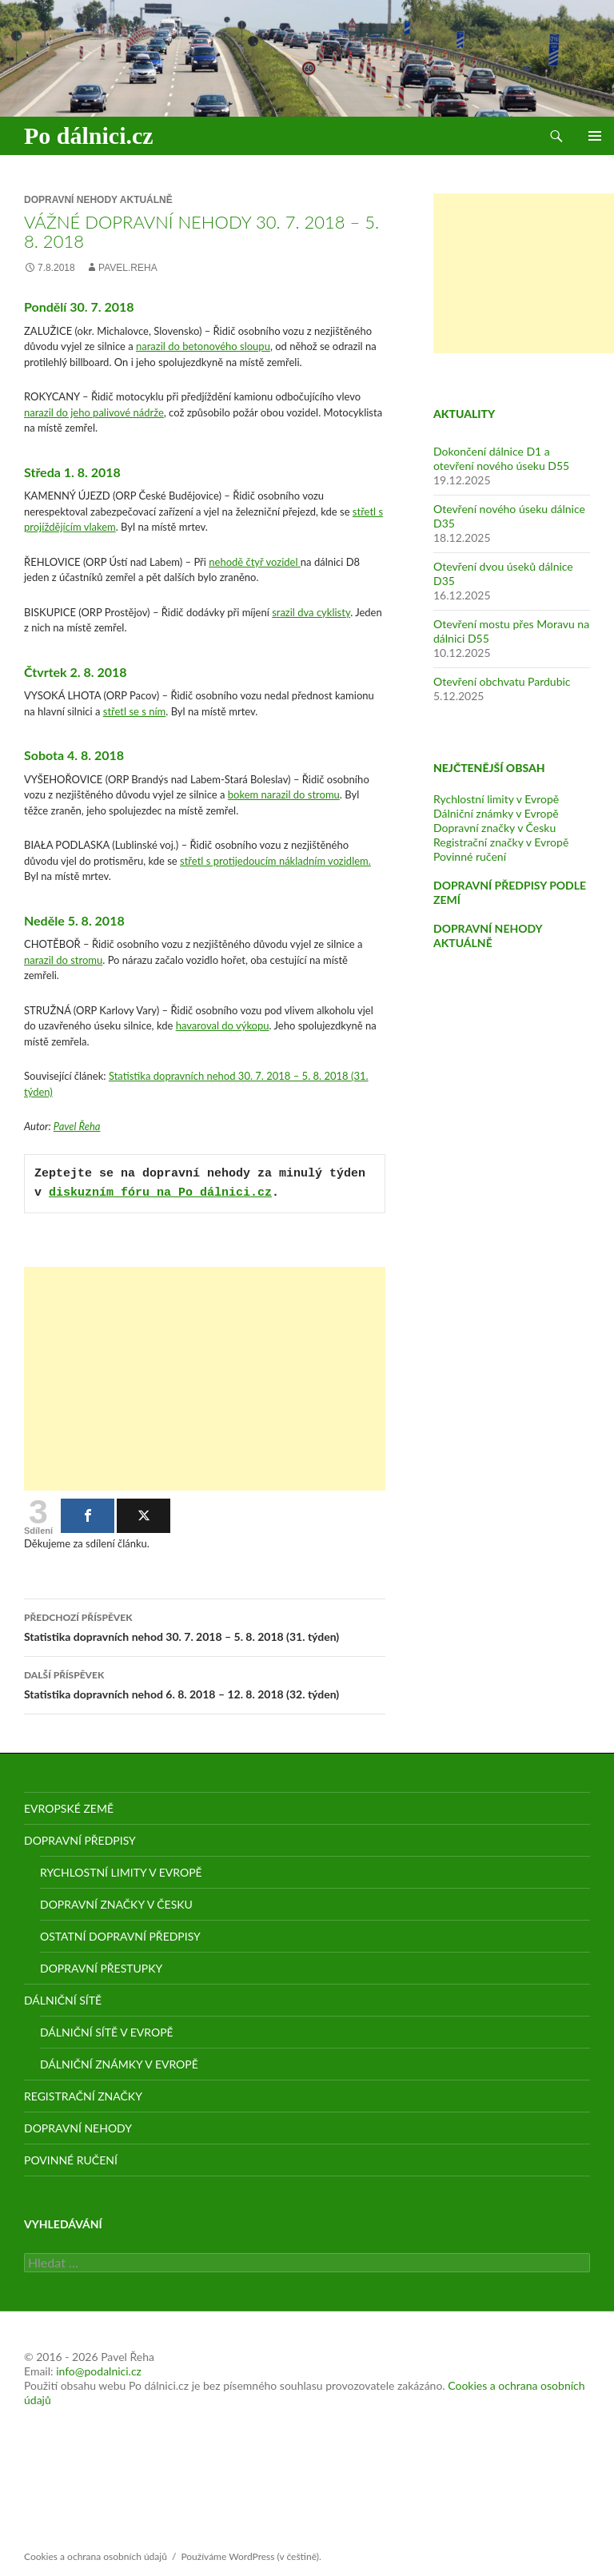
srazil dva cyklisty (311, 612)
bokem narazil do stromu (284, 794)
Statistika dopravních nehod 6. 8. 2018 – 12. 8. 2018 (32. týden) (204, 1683)
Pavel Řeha (77, 1126)
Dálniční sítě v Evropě (106, 2032)
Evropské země (69, 1808)
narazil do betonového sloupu (203, 346)
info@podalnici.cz (99, 2371)
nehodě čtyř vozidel (255, 561)
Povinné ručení (469, 856)
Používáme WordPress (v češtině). (251, 2556)
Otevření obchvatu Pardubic (502, 681)
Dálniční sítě (63, 2000)
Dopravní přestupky (101, 1968)
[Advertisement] (204, 1379)
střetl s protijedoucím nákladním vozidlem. (275, 860)
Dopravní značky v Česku (494, 827)
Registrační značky (83, 2096)
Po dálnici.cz (89, 135)
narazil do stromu (63, 960)
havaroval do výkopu (222, 1025)
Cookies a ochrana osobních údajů (95, 2556)
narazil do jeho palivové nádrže (94, 412)
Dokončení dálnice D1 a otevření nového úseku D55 (501, 458)
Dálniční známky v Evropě (496, 813)
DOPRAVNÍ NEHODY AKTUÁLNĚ (487, 936)
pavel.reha (127, 267)
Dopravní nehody (78, 2128)
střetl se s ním (134, 711)
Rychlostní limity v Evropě (496, 799)
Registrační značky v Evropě (500, 842)
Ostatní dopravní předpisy (120, 1936)
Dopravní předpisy (80, 1840)
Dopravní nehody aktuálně (98, 199)
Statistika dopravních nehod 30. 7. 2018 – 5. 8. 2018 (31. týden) (204, 1625)
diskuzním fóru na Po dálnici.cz (160, 1193)
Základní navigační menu (595, 136)
